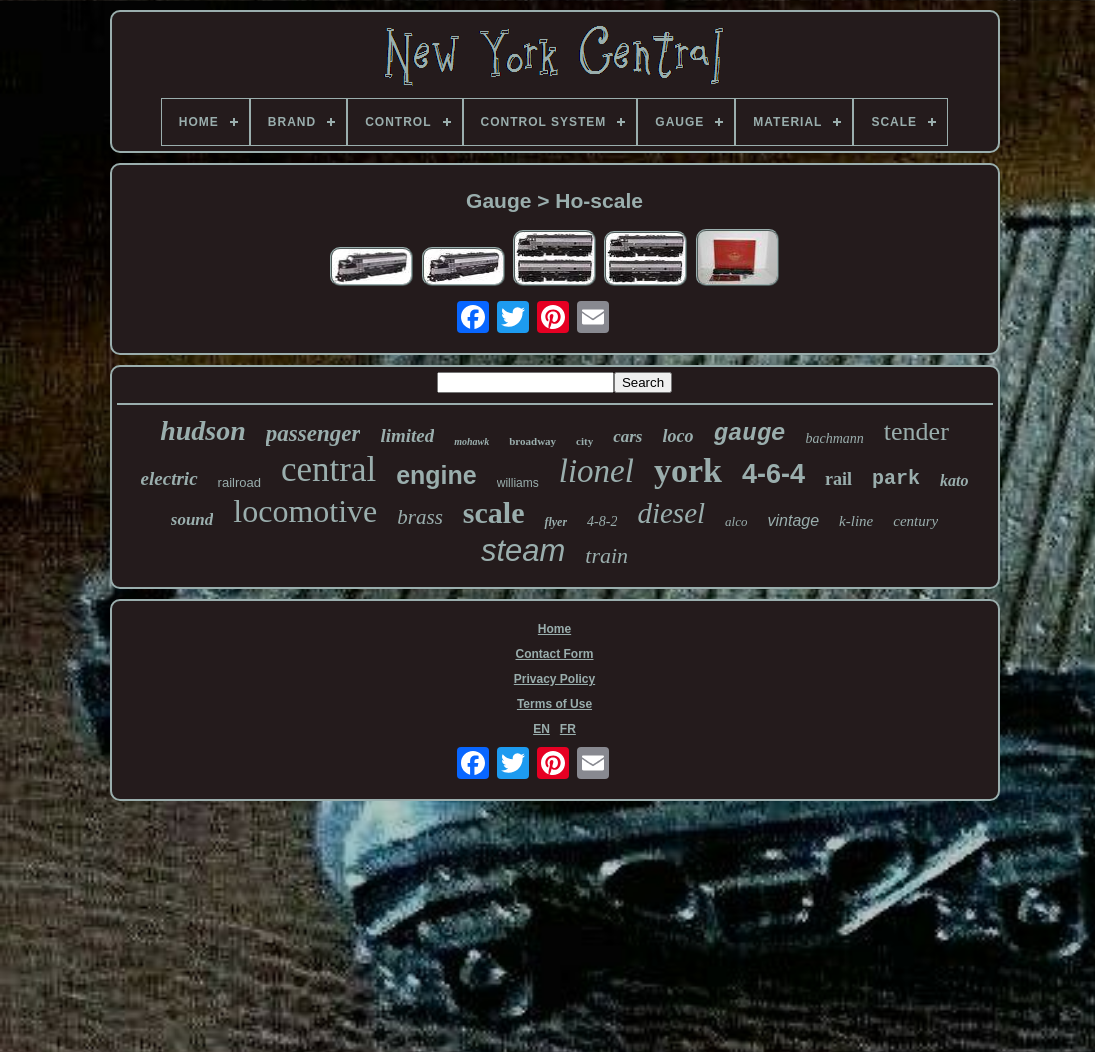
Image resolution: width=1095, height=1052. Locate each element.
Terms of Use (554, 704)
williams (518, 483)
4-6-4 (773, 474)
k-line (856, 521)
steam (523, 550)
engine (436, 475)
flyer (555, 522)
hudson (203, 430)
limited (407, 435)
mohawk (471, 441)
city (584, 441)
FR (568, 729)
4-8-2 (602, 521)
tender (916, 431)
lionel (596, 471)
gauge (749, 433)
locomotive (305, 511)
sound (192, 519)
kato (954, 480)
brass (420, 517)
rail (838, 479)
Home (554, 629)
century (915, 521)
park (896, 478)
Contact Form (555, 654)
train (606, 555)
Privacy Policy (554, 679)
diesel (671, 513)
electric (169, 478)
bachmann (835, 438)
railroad (239, 482)
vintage (793, 520)
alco (736, 521)
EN (541, 729)
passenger (313, 433)
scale (494, 512)
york (688, 470)
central (328, 469)
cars (627, 436)
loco (677, 436)
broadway (532, 441)
